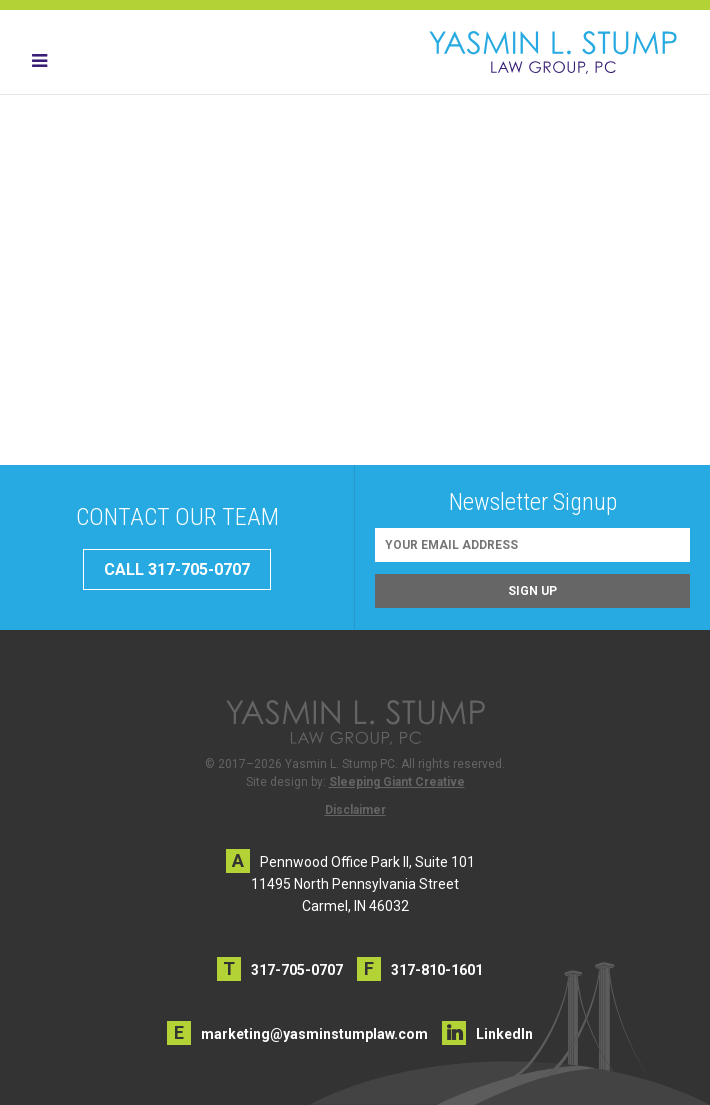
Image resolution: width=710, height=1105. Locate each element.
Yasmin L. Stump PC (553, 52)
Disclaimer (355, 810)
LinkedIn (504, 1034)
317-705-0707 (297, 970)
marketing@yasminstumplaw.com (314, 1034)
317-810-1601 (437, 970)
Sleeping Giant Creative (397, 782)
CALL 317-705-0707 (177, 569)
